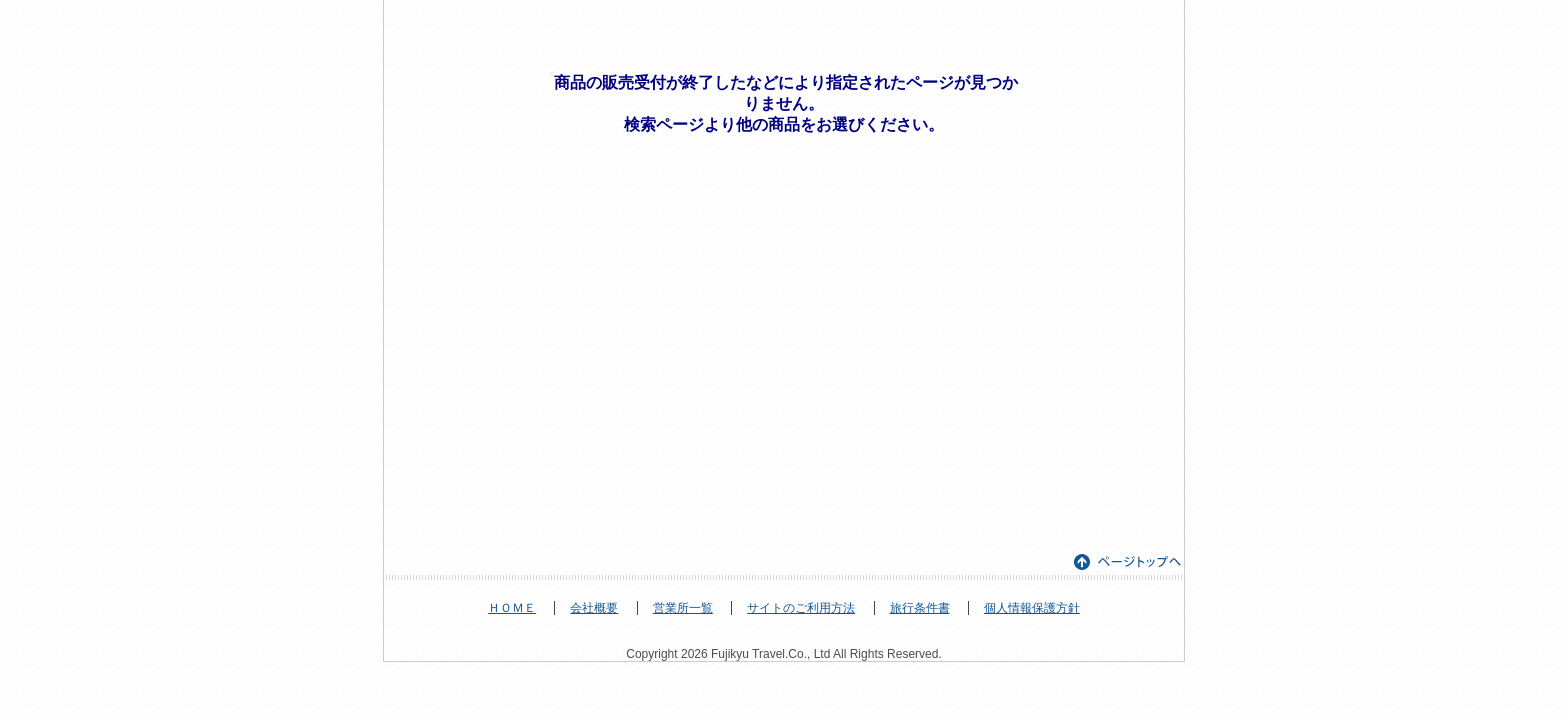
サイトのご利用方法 (801, 608)
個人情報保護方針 (1032, 608)
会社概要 (594, 608)
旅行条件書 (920, 608)
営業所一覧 (683, 608)
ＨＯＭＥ (512, 608)
